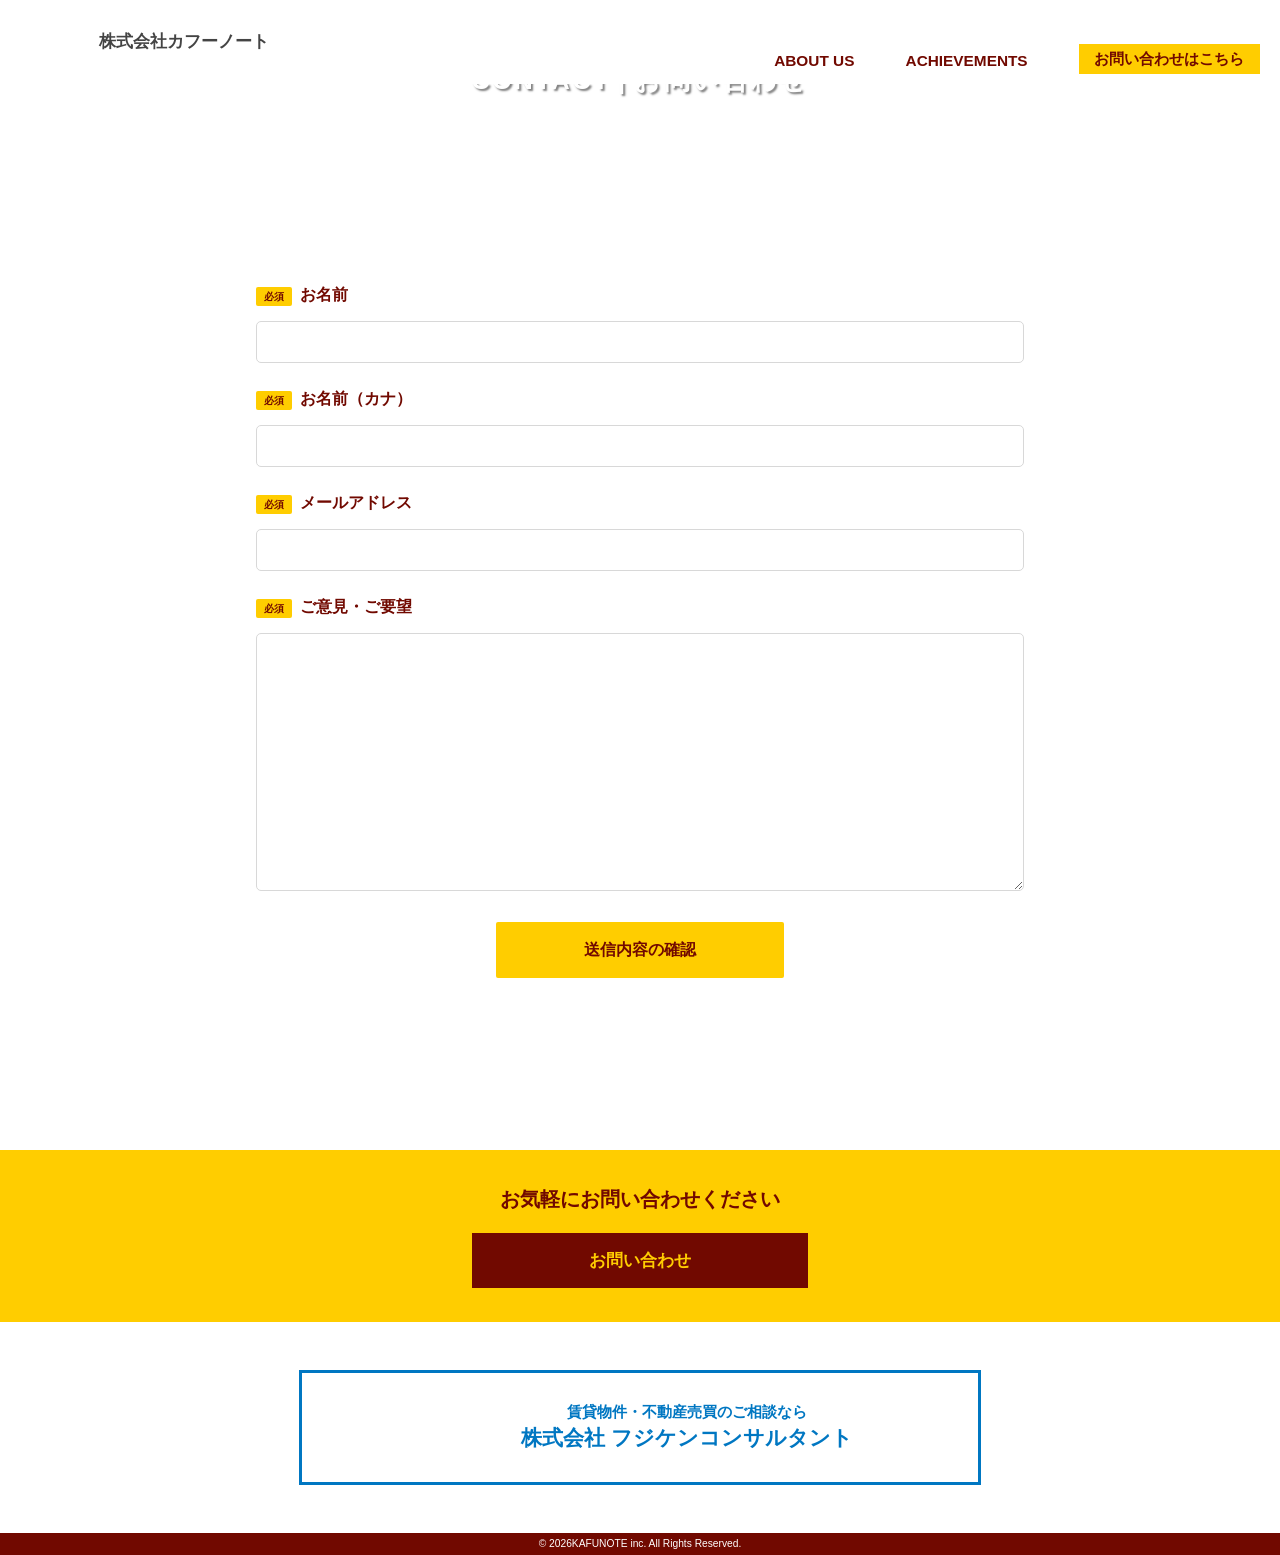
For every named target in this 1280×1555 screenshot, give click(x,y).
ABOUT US (828, 60)
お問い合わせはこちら (1172, 58)
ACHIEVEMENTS (977, 60)
